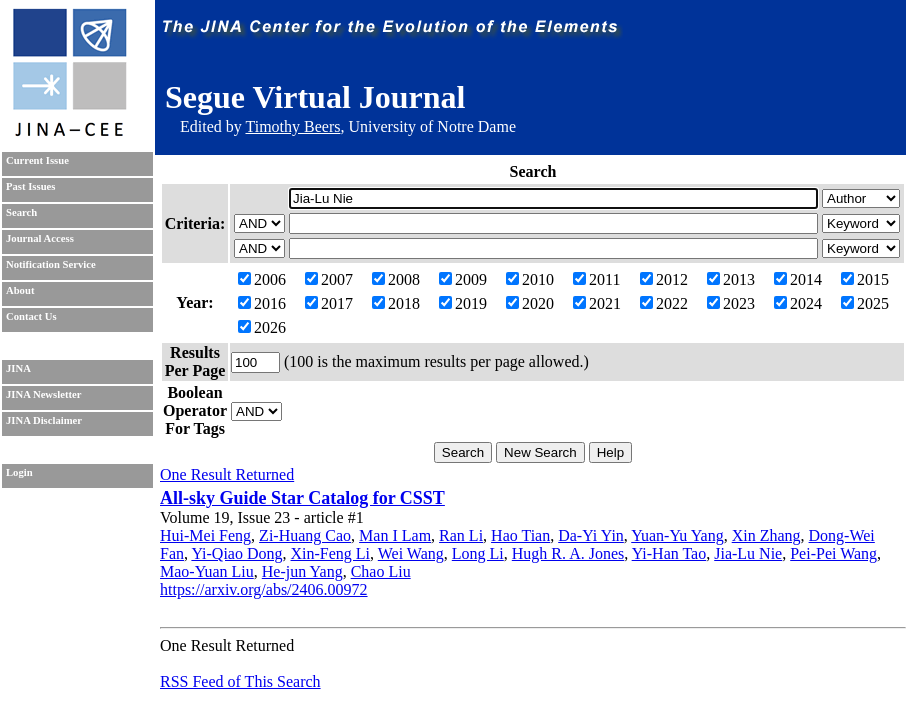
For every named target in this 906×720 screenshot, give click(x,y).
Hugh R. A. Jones (568, 553)
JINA (18, 368)
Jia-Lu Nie (748, 553)
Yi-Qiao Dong (236, 553)
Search (21, 212)
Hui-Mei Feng (205, 535)
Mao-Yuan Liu (207, 571)
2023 (731, 303)
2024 (798, 303)
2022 (664, 303)
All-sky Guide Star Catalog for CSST (302, 498)
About (20, 290)
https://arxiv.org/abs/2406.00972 (264, 589)
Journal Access (40, 238)
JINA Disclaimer (44, 420)
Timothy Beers (292, 126)
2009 (463, 279)
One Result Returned (227, 474)
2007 (329, 279)
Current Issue (37, 160)
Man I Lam (395, 535)
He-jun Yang (302, 571)
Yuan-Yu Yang (677, 535)
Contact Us (31, 316)
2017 (329, 303)
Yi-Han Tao (669, 553)
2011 (596, 279)
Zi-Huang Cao (305, 535)
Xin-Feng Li (331, 553)
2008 (396, 279)
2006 (262, 279)
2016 (262, 303)
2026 (262, 327)
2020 (530, 303)
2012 (664, 279)
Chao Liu (381, 571)
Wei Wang (411, 553)
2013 (731, 279)
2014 (798, 279)
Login (19, 472)
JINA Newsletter (43, 394)
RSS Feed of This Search (240, 681)
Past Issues (30, 186)
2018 (396, 303)
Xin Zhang (766, 535)
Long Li (478, 553)
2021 (597, 303)
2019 (463, 303)
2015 (865, 279)
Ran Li (461, 535)
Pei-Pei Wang (833, 553)
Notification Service (51, 264)
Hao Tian (520, 535)
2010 (530, 279)
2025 (865, 303)
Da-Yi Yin (591, 535)
